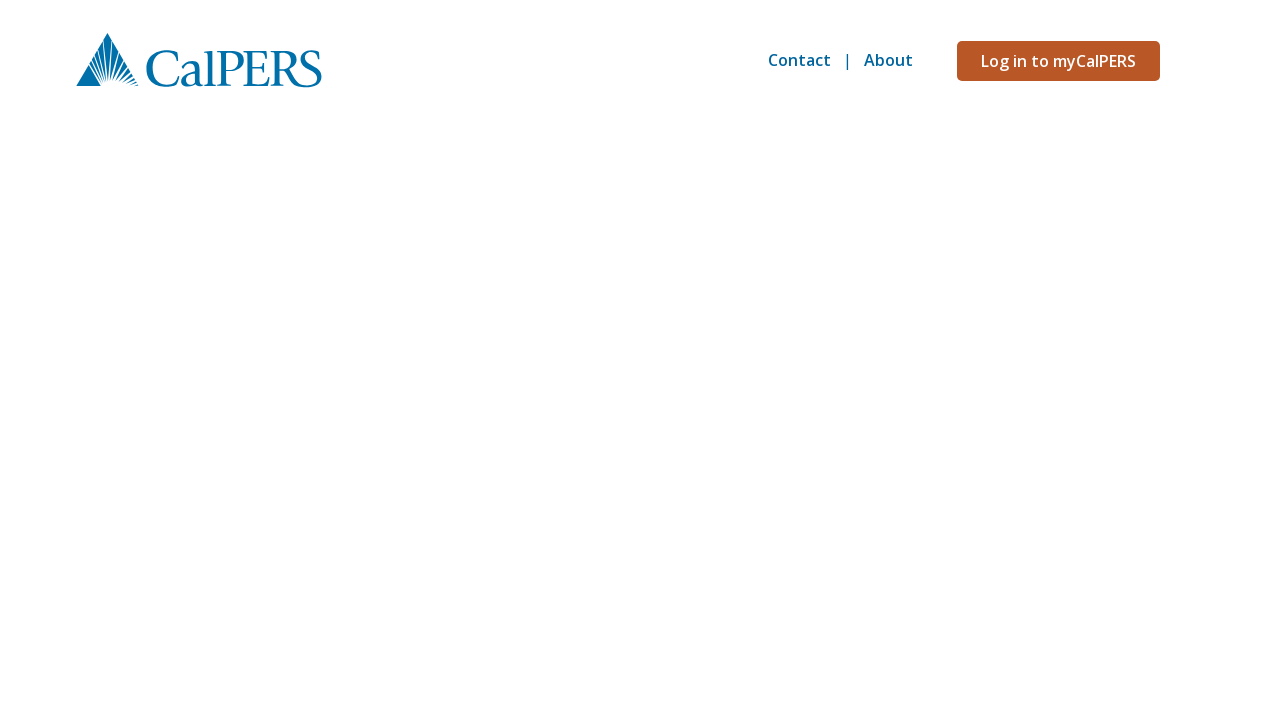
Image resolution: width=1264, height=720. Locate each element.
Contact (799, 60)
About (888, 60)
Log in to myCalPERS (1058, 61)
